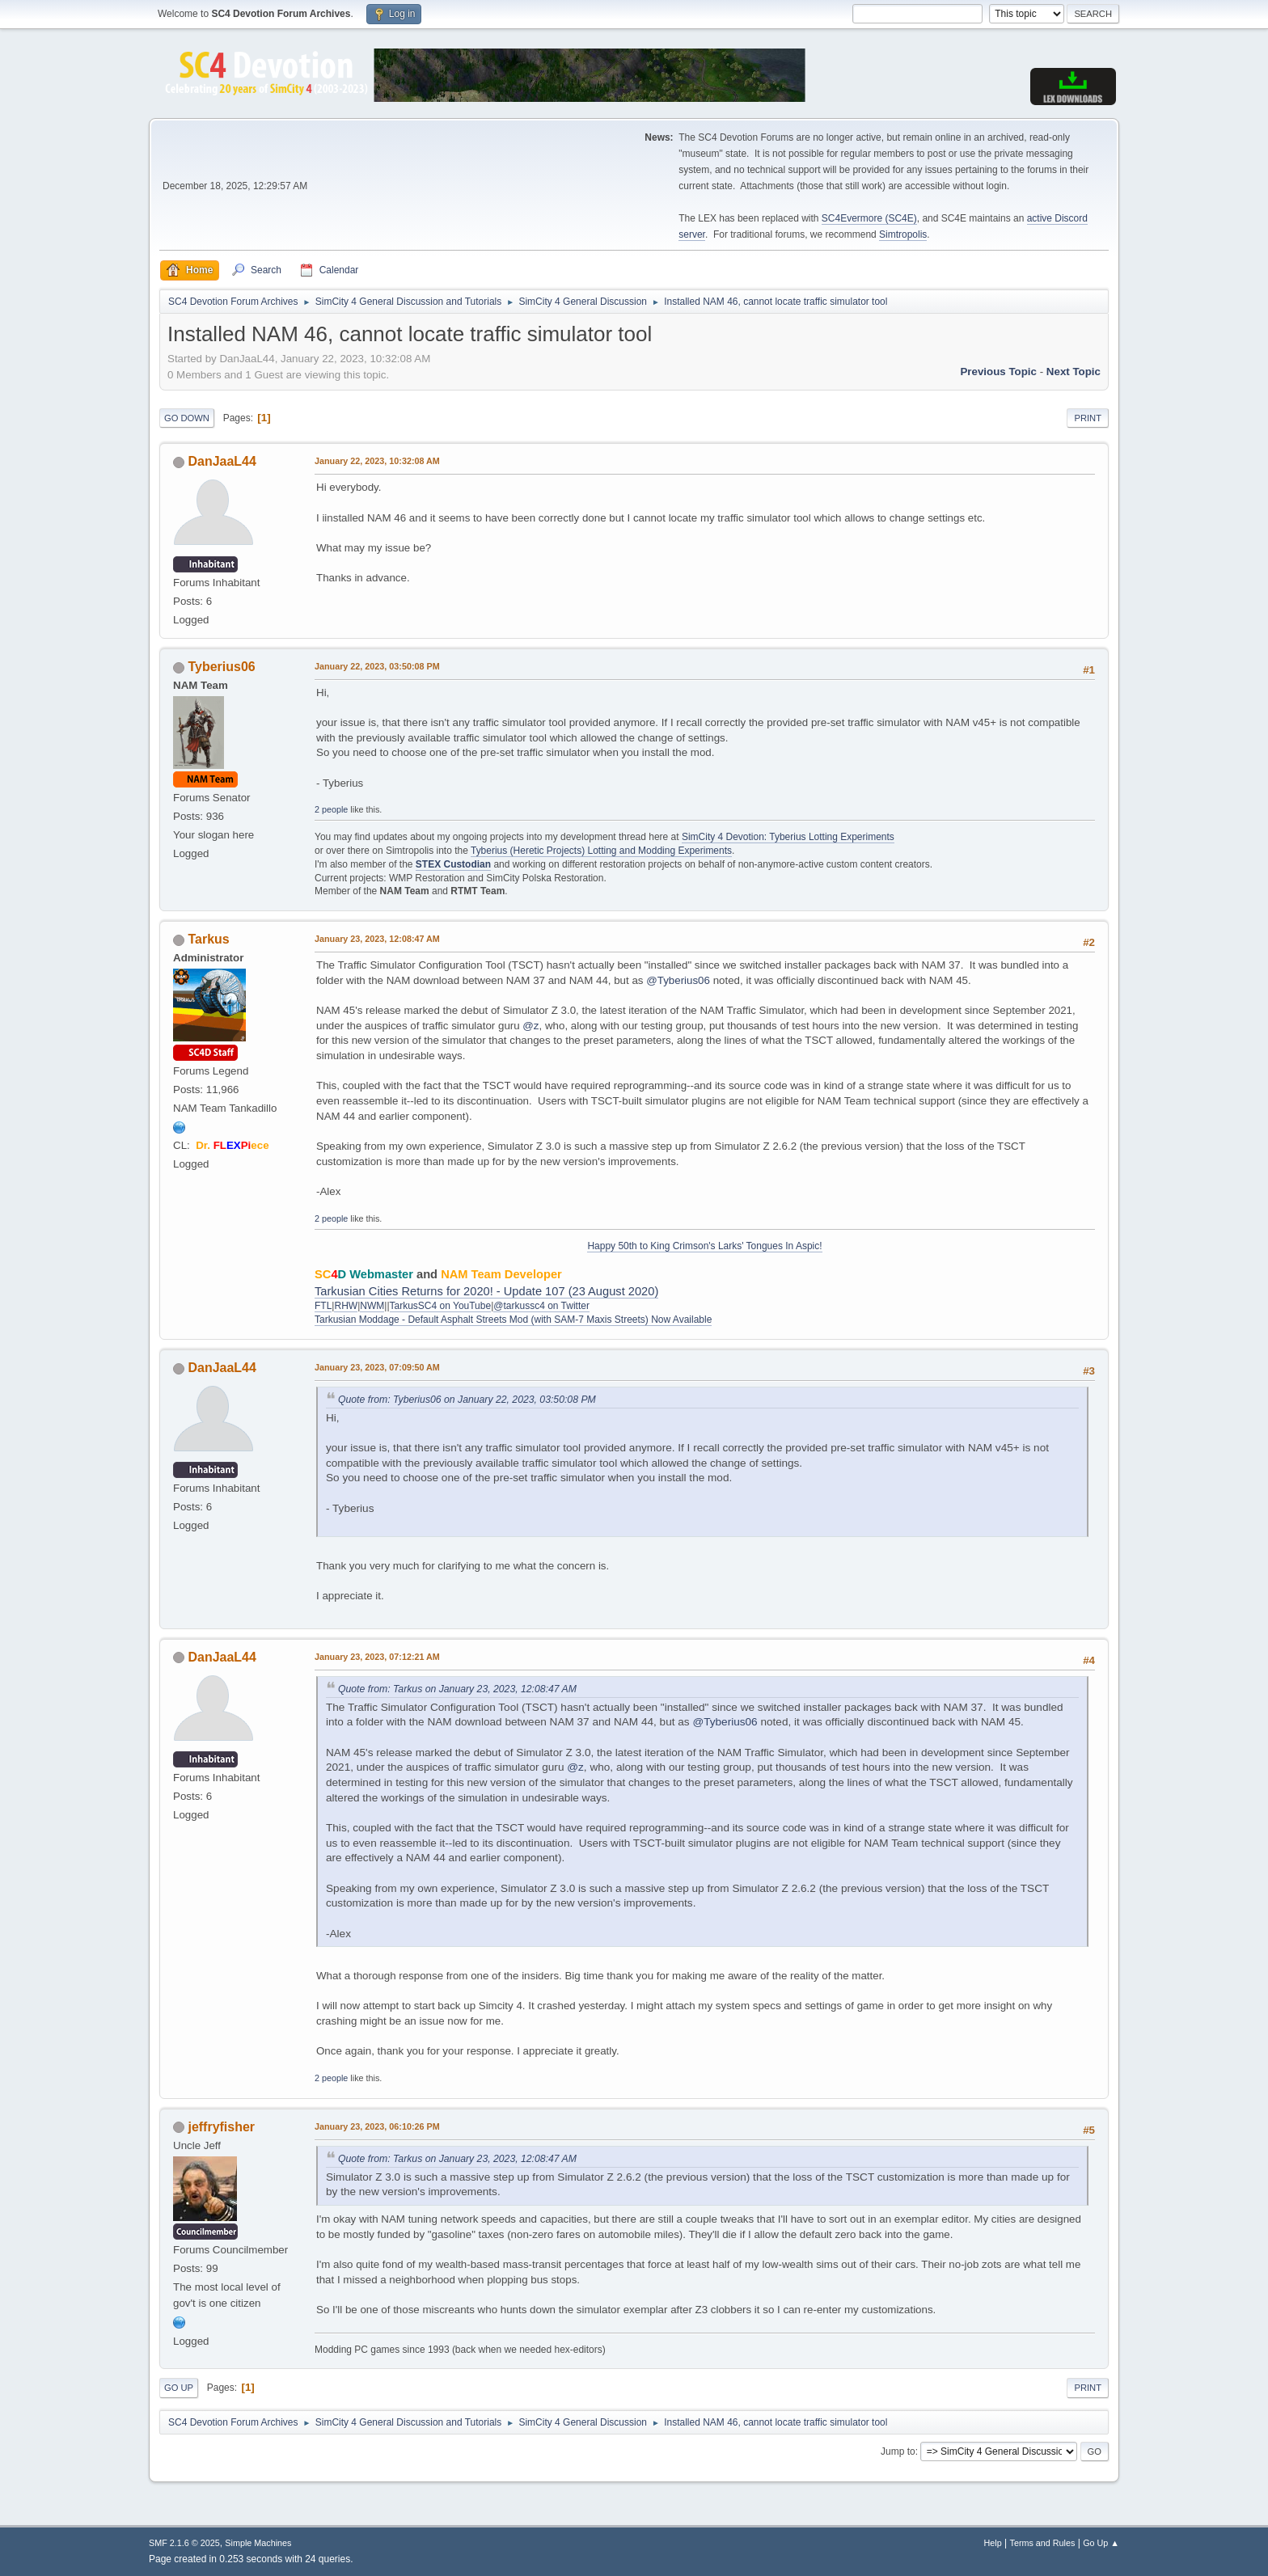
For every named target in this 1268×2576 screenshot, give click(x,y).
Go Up (178, 2387)
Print (1087, 418)
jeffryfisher (221, 2127)
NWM (372, 1305)
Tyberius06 (221, 667)
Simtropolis (903, 234)
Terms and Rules (1043, 2543)
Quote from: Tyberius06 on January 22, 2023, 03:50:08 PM (467, 1399)
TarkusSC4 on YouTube (441, 1305)
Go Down (186, 418)
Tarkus (208, 939)
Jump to (898, 2451)
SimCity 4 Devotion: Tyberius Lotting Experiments (788, 836)
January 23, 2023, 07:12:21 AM (377, 1657)
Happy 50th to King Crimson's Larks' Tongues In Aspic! (704, 1246)
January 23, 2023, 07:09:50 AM (377, 1367)
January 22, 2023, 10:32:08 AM (377, 461)
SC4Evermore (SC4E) (869, 218)
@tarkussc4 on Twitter (541, 1305)
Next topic (1073, 371)
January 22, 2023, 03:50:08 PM (377, 666)
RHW (345, 1305)
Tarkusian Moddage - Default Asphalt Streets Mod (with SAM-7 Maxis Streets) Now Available (513, 1319)
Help (993, 2543)
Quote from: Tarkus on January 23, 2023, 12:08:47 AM (457, 1689)
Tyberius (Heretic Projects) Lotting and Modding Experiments (601, 850)
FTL (323, 1305)
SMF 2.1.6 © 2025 (184, 2543)
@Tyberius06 (678, 980)
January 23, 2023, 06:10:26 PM (377, 2126)
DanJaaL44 (222, 461)
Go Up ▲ (1101, 2543)
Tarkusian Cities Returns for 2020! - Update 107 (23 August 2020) (486, 1291)
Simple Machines (258, 2543)
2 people (331, 809)
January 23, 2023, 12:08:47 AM (377, 939)
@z (530, 1026)
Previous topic (998, 371)
